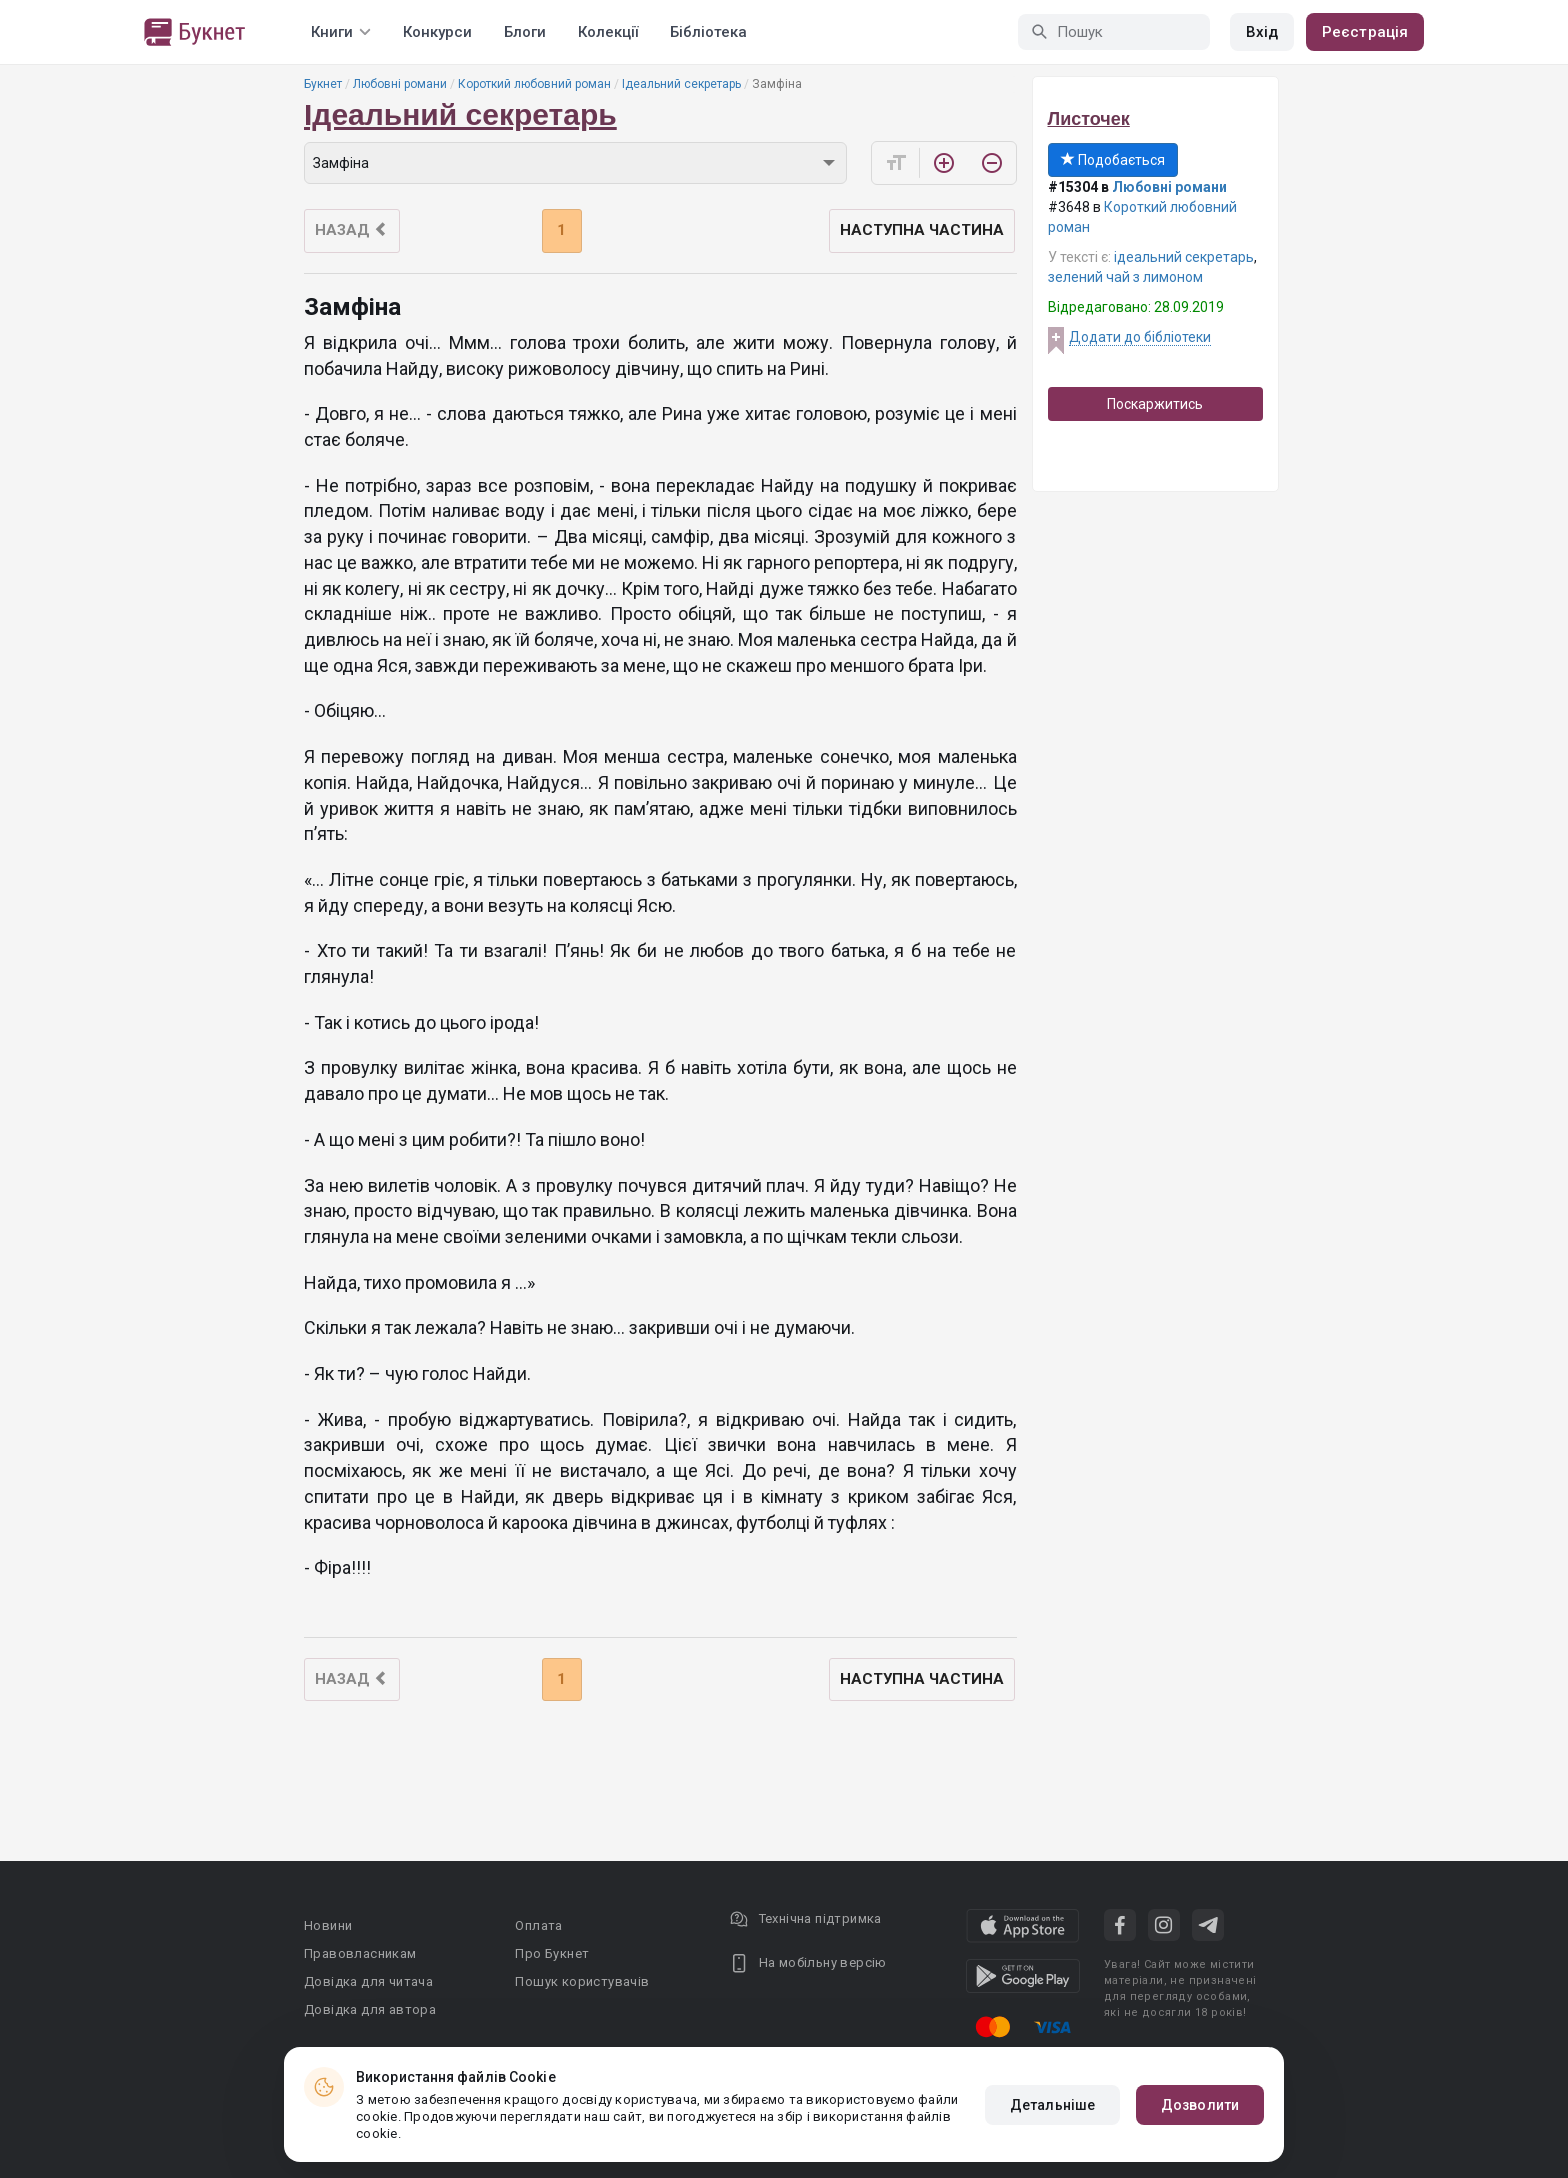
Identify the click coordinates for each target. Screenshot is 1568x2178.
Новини (328, 1925)
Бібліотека (708, 32)
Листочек (1089, 119)
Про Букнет (552, 1953)
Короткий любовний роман (534, 84)
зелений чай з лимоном (1125, 277)
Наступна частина (922, 230)
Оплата (538, 1925)
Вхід (1262, 32)
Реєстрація (1365, 32)
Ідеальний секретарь (681, 84)
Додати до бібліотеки (1140, 337)
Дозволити (1200, 2105)
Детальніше (1052, 2105)
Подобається (1113, 160)
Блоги (525, 32)
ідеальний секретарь (1184, 257)
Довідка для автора (370, 2009)
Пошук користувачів (582, 1981)
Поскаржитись (1155, 404)
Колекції (608, 32)
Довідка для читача (368, 1981)
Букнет (323, 84)
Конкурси (437, 32)
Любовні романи (400, 84)
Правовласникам (360, 1953)
